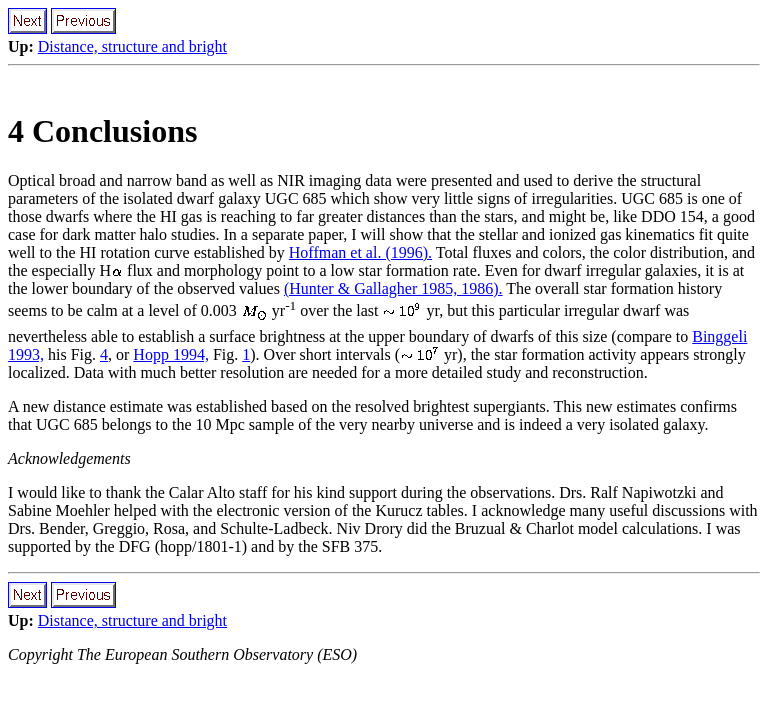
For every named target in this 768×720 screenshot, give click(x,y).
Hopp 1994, (171, 354)
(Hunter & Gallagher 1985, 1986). (393, 288)
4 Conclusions (102, 131)
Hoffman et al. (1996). (360, 252)
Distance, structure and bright (132, 46)
